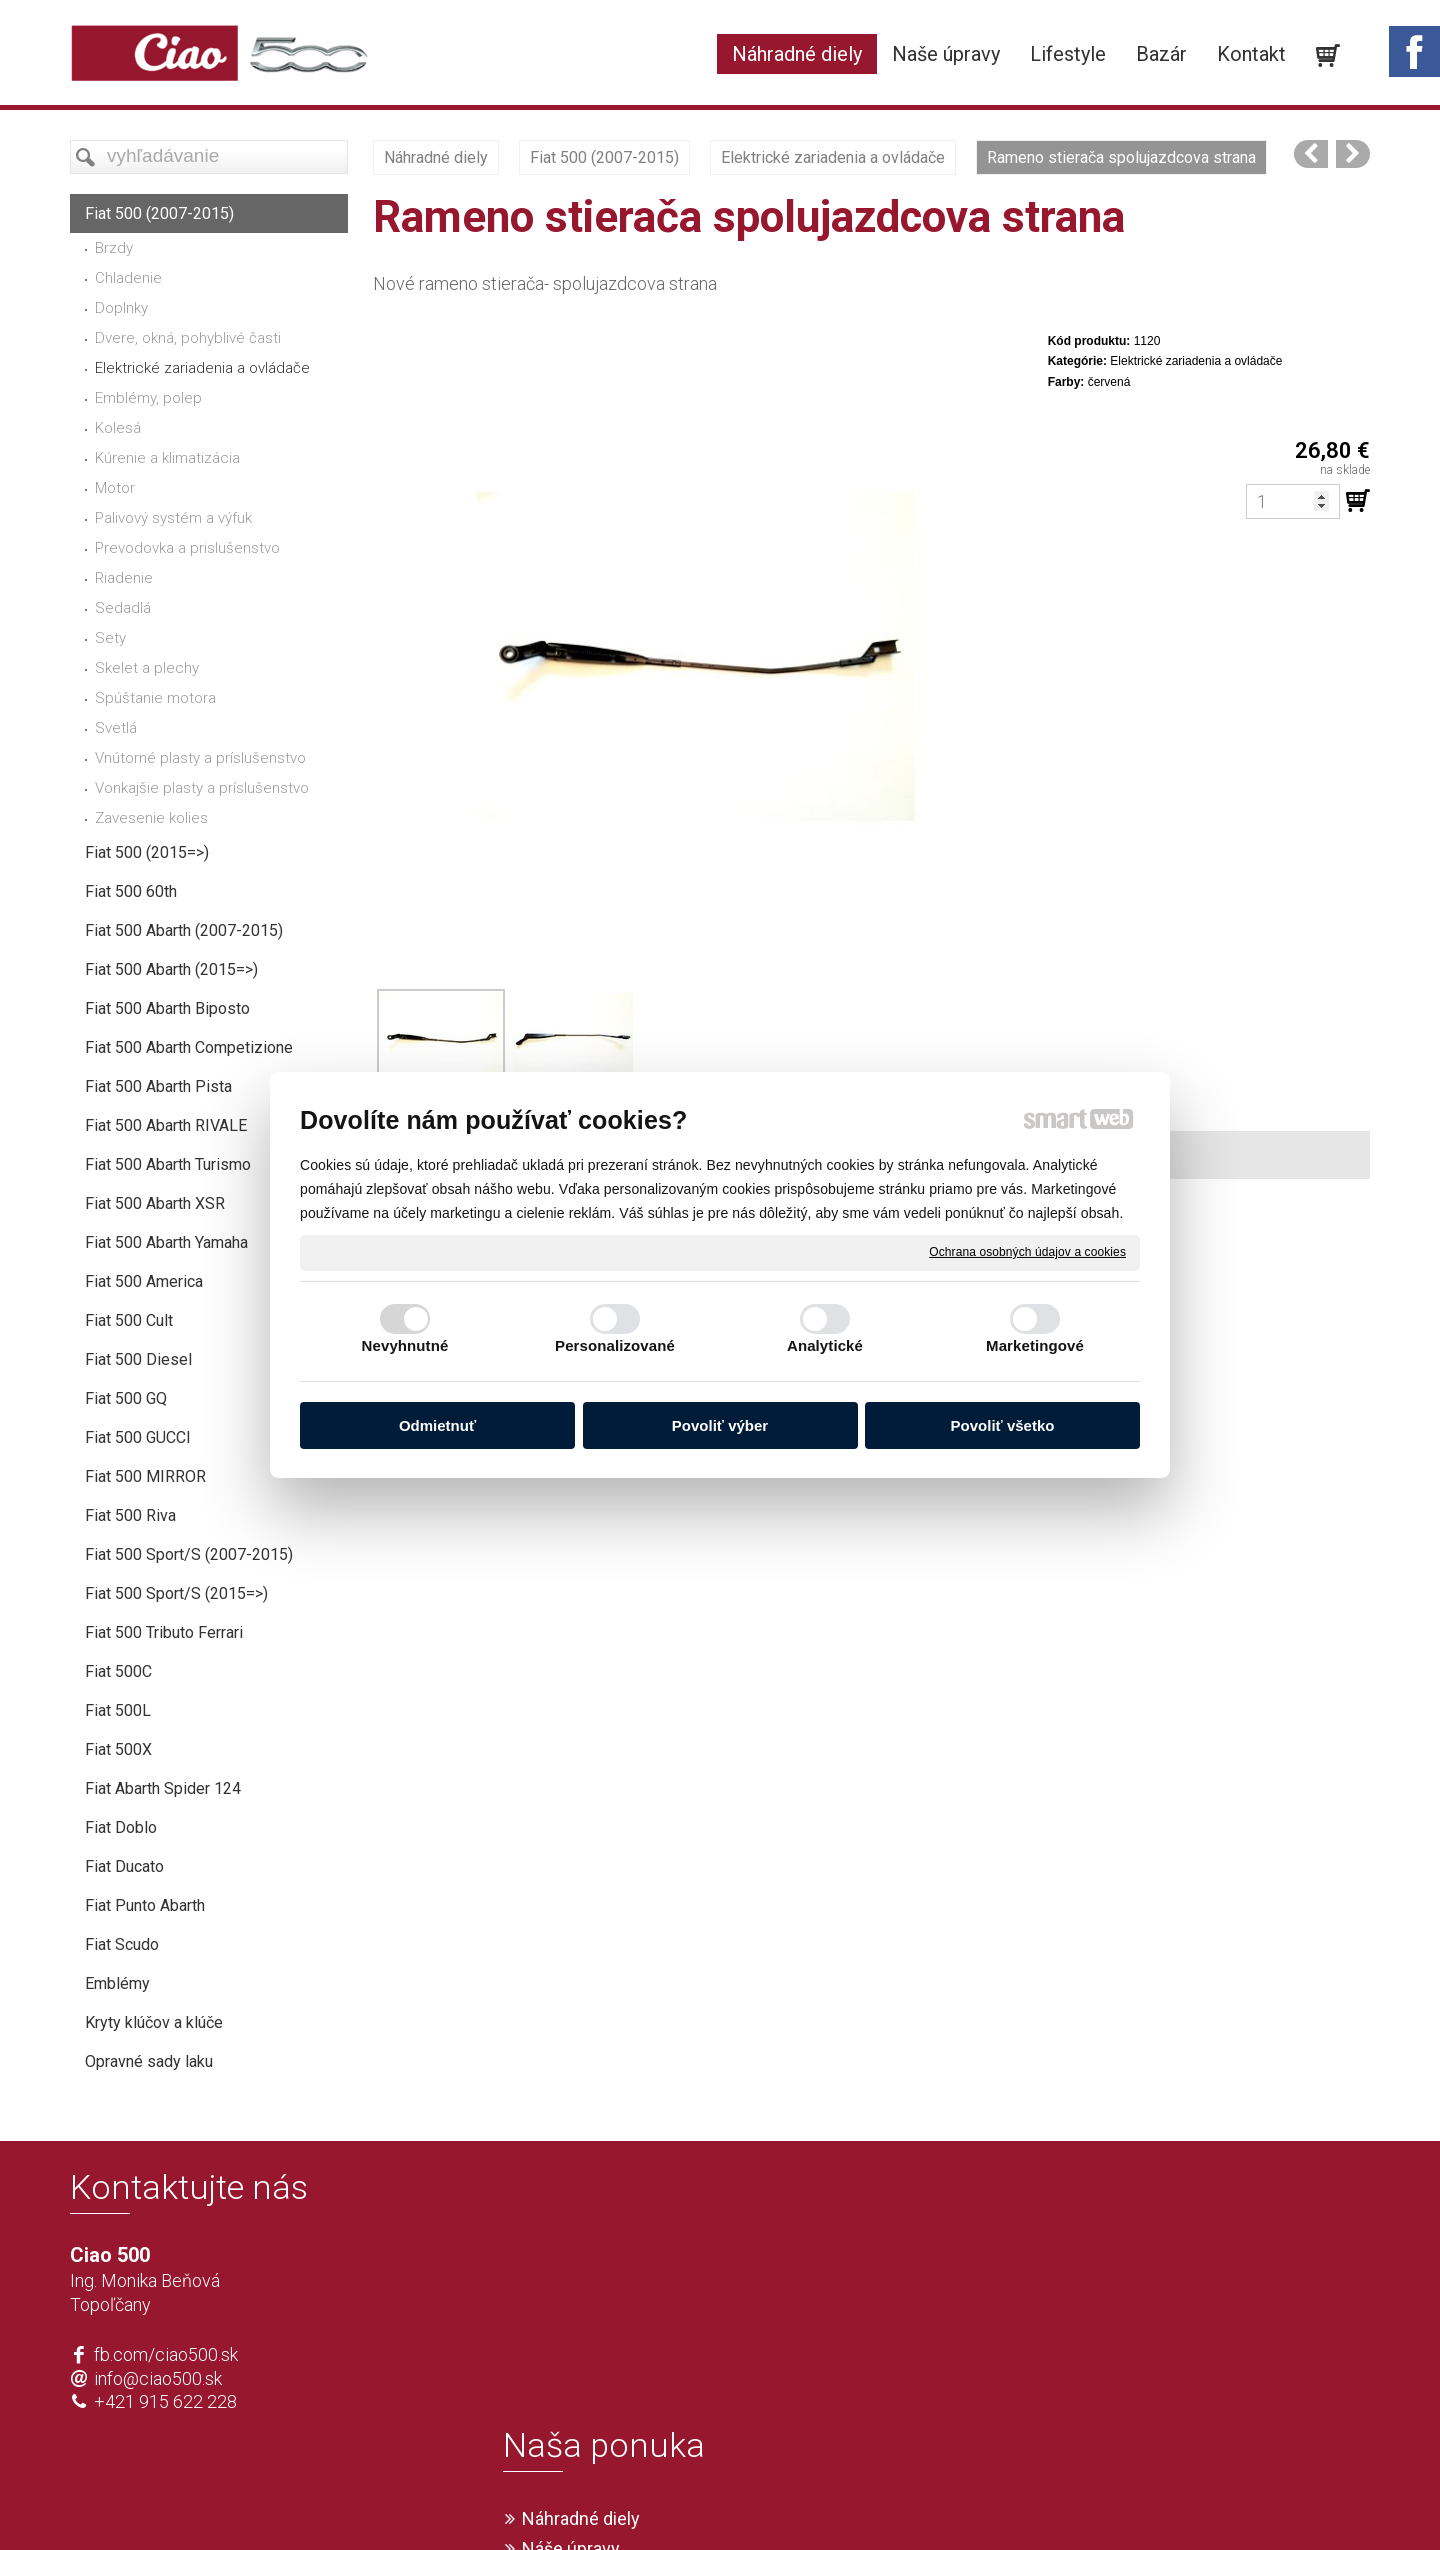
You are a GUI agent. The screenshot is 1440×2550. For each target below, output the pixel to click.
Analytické (825, 1345)
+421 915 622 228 (165, 2401)
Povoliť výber (720, 1425)
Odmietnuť (437, 1425)
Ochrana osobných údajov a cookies (1027, 1252)
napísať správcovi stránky (662, 2502)
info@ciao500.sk (158, 2378)
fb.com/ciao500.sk (166, 2354)
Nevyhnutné (405, 1345)
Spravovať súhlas (1016, 2502)
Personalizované (615, 1345)
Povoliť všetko (1003, 1425)
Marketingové (1035, 1345)
